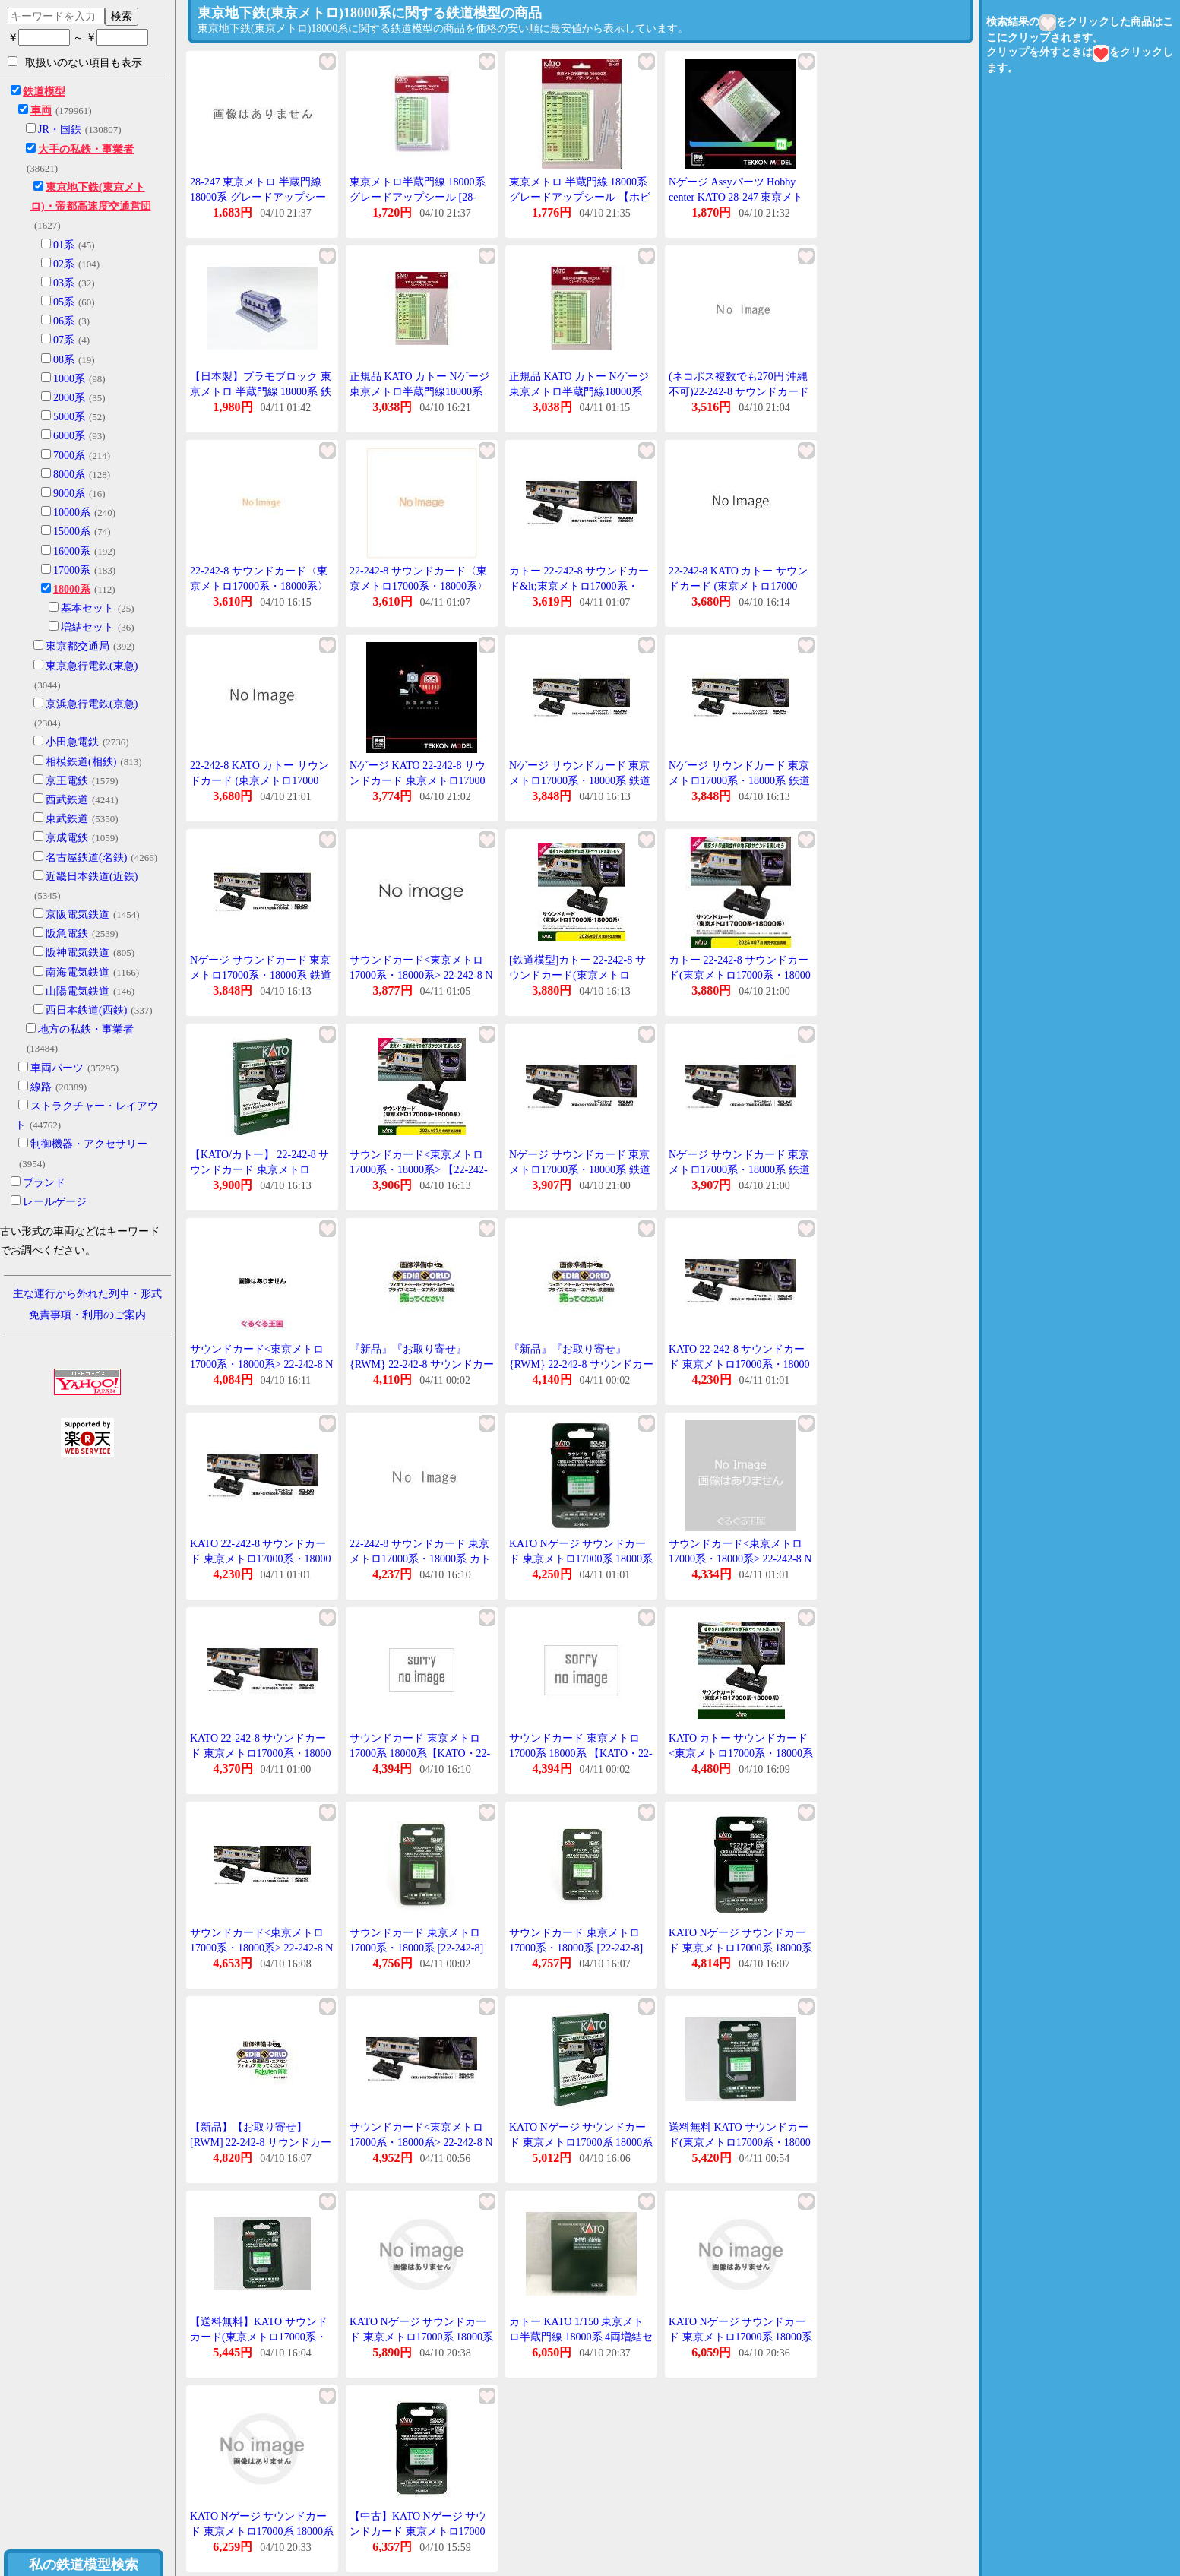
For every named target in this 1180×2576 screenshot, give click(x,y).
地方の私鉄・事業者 (86, 1029)
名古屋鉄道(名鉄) (86, 857)
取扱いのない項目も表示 (75, 62)
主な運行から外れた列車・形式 (87, 1293)
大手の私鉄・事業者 (86, 149)
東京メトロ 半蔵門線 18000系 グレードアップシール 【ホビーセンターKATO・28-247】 (579, 196)
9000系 (69, 493)
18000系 (71, 589)
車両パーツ (57, 1068)
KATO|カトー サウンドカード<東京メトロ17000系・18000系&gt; (741, 1753)
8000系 (69, 474)
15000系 (71, 531)
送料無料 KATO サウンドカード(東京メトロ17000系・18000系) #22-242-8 (740, 2142)
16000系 (71, 551)
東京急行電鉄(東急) (92, 666)
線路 (41, 1087)
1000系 (69, 379)
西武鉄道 (67, 799)
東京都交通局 (77, 646)
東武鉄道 (67, 818)
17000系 (71, 570)
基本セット (87, 608)
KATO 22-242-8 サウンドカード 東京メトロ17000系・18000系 (739, 1364)
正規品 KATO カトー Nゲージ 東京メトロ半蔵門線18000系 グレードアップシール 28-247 (419, 391)
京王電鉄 (67, 780)
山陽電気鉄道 (77, 991)
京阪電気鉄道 (77, 914)
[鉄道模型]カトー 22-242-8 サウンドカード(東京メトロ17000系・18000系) (577, 974)
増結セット (87, 627)
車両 (41, 110)
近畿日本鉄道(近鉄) (92, 876)
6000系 (69, 435)
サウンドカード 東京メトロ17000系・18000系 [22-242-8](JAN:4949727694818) (576, 1947)
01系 (63, 245)
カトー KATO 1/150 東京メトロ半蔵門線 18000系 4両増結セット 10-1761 (581, 2336)
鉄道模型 (44, 91)
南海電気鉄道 (77, 972)
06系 (63, 321)
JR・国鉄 (59, 129)
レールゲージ (55, 1201)
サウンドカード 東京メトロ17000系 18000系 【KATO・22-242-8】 (581, 1753)
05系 (63, 302)
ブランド (44, 1182)
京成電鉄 (67, 837)
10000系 (71, 512)
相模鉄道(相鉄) (81, 761)
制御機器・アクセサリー (88, 1144)
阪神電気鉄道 (77, 952)
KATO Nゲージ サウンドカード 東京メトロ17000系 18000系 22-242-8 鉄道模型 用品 (581, 1558)
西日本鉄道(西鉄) (86, 1010)
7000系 (69, 455)
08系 (63, 360)
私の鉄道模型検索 (83, 2564)
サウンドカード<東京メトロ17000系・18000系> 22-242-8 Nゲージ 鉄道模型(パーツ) (421, 2142)
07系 (63, 340)
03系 (63, 283)
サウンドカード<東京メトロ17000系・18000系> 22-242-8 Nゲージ (421, 974)
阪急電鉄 (67, 933)
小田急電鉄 (72, 742)
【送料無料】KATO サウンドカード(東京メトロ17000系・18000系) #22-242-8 (258, 2336)
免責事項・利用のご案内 (87, 1315)
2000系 (69, 397)
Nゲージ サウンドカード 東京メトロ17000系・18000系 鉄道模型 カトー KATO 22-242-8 (579, 780)
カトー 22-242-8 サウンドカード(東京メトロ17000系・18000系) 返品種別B (740, 974)
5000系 (69, 416)
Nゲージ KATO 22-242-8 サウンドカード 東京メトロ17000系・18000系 (418, 780)
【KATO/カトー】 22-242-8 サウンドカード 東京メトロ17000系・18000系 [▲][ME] (259, 1169)
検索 (121, 16)
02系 (63, 264)
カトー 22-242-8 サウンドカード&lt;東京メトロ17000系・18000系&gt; (579, 585)
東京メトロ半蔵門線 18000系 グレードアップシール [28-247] (418, 196)
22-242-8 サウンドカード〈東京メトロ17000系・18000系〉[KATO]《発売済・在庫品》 (259, 585)
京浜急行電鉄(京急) (92, 704)
